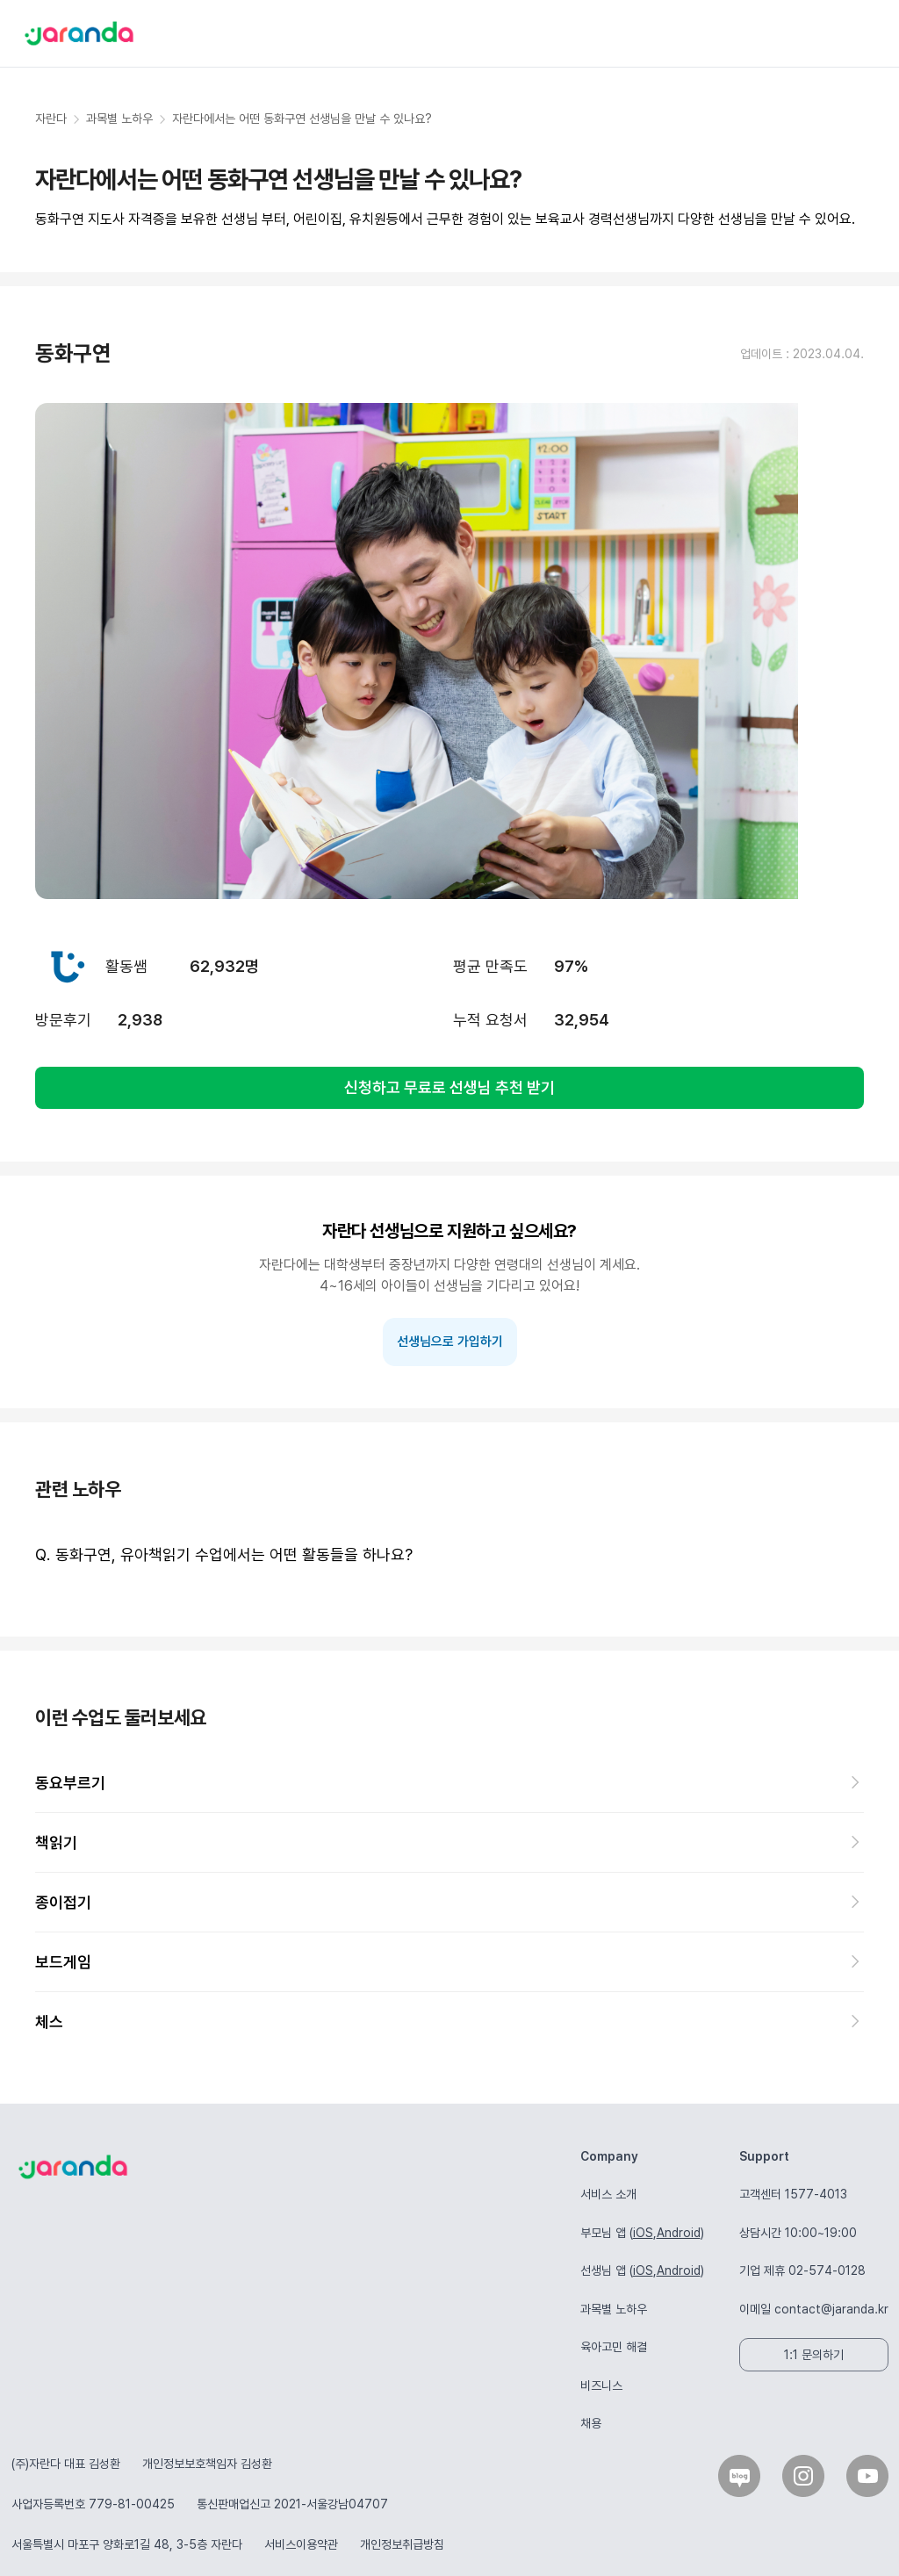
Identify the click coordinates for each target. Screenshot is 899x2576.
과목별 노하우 (613, 2309)
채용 (590, 2423)
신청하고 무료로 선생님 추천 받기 (449, 1087)
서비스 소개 (608, 2194)
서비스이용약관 (301, 2544)
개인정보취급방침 (402, 2544)
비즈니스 (601, 2385)
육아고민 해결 (613, 2347)
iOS (643, 2233)
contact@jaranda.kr (831, 2309)
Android (679, 2233)
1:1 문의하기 (814, 2355)
